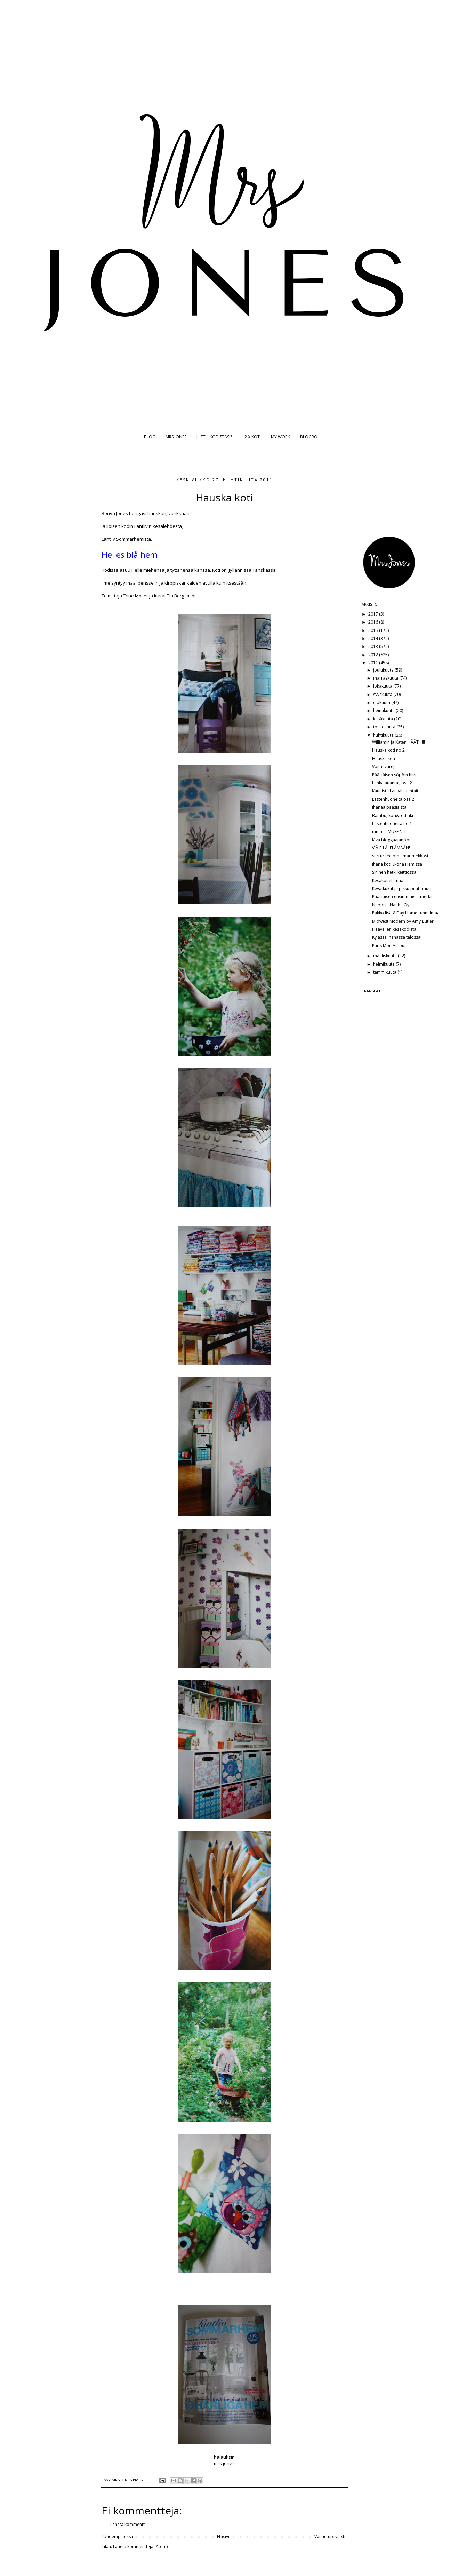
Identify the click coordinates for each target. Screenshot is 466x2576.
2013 (373, 646)
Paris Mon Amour (389, 946)
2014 (373, 638)
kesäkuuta (383, 719)
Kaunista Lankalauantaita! (397, 791)
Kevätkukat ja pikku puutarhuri (401, 888)
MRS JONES (176, 437)
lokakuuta (383, 686)
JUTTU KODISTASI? (214, 437)
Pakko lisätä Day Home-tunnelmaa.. (407, 913)
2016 (373, 622)
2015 (373, 630)
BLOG (149, 437)
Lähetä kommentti (128, 2524)
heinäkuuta (384, 710)
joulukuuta (384, 670)
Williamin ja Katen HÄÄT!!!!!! (398, 742)
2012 (373, 655)
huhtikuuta (384, 735)
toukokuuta (384, 727)
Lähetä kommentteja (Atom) (140, 2547)
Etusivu (224, 2536)
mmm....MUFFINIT (389, 831)
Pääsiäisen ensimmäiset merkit (402, 896)
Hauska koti (383, 758)
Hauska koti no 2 (388, 750)
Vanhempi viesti (329, 2536)
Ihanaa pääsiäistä (389, 807)
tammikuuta (385, 972)
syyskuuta (383, 694)
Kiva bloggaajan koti (392, 840)
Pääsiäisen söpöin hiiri (394, 775)
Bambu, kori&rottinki (392, 815)
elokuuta (382, 702)
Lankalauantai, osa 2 (392, 783)
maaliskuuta (385, 956)
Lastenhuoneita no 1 (392, 823)
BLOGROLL (311, 437)
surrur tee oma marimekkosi (400, 856)
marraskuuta (386, 678)
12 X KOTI (251, 437)
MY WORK (280, 437)
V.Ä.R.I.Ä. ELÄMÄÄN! (391, 848)
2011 (373, 663)
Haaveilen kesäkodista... (395, 929)
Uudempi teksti (118, 2536)
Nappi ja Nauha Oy (390, 905)
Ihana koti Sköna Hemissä (397, 864)
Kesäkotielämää (387, 880)
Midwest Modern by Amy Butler (403, 921)
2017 (373, 614)
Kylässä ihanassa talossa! (396, 937)
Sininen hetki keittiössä (394, 872)
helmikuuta (384, 964)
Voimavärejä (384, 766)
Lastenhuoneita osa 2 (393, 799)
